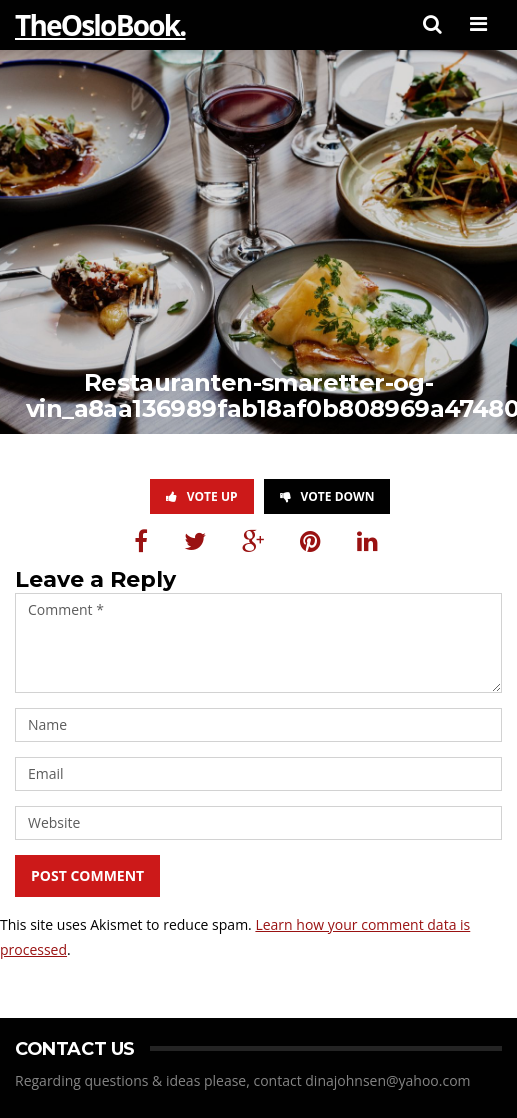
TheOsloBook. (100, 25)
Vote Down (327, 496)
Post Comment (87, 875)
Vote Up (202, 496)
